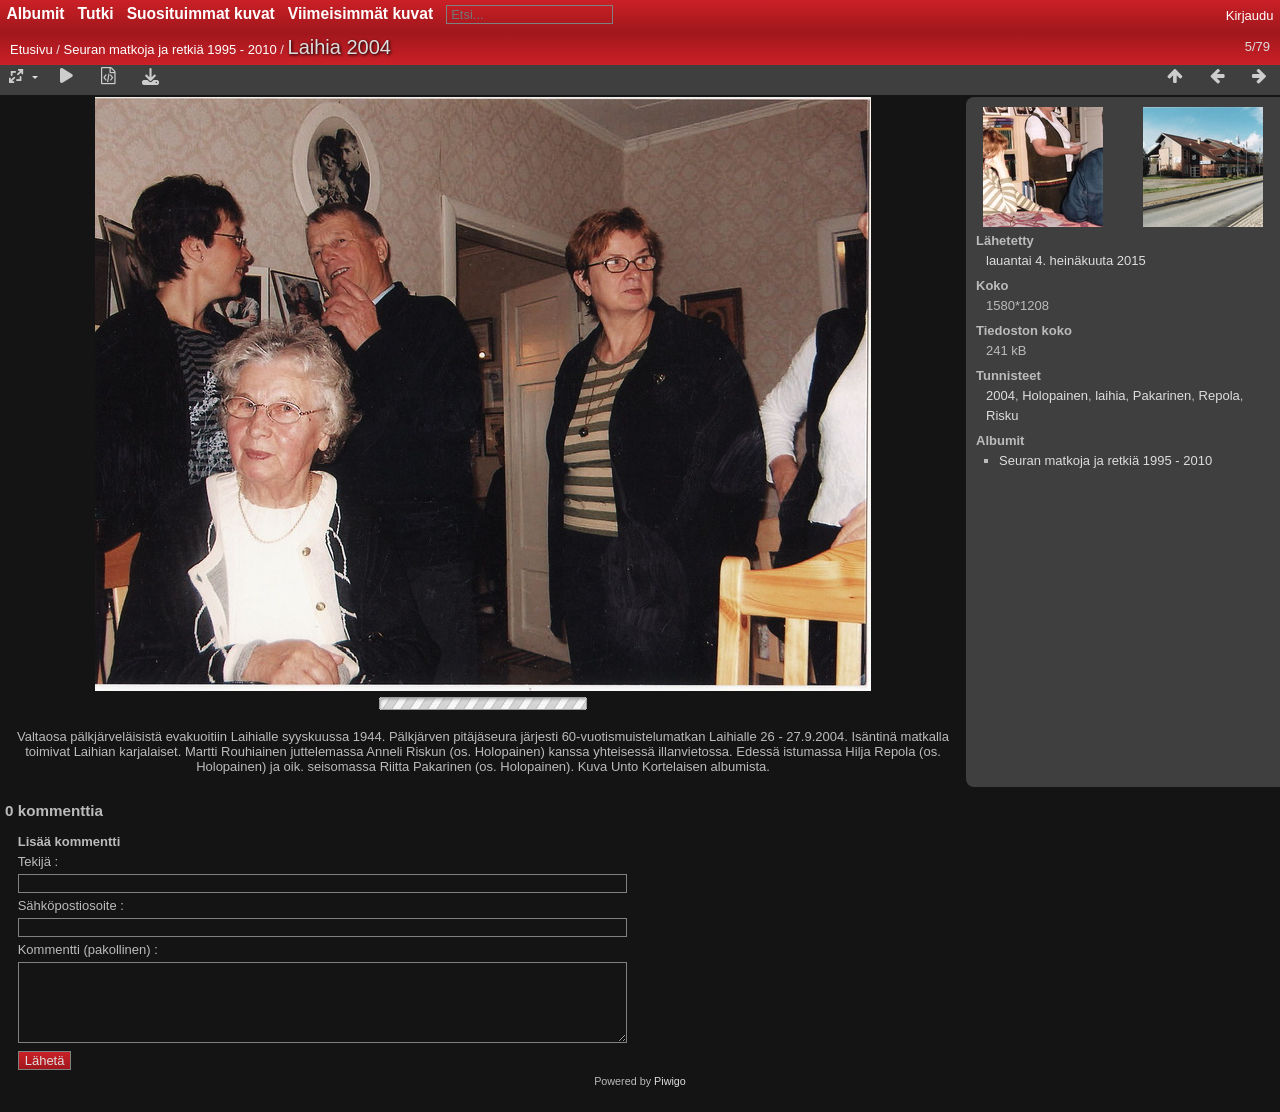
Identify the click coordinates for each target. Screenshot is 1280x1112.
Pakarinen (1162, 395)
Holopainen (1055, 395)
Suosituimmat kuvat (201, 13)
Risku (1002, 415)
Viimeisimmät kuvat (360, 13)
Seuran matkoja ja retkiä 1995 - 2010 (169, 49)
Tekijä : (38, 861)
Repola (1219, 395)
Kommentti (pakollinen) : (88, 949)
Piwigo (670, 1096)
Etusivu (31, 49)
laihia (1110, 395)
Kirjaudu (1250, 15)
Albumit (36, 13)
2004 (1000, 395)
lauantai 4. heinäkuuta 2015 (1066, 260)
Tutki (96, 13)
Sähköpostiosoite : (71, 905)
